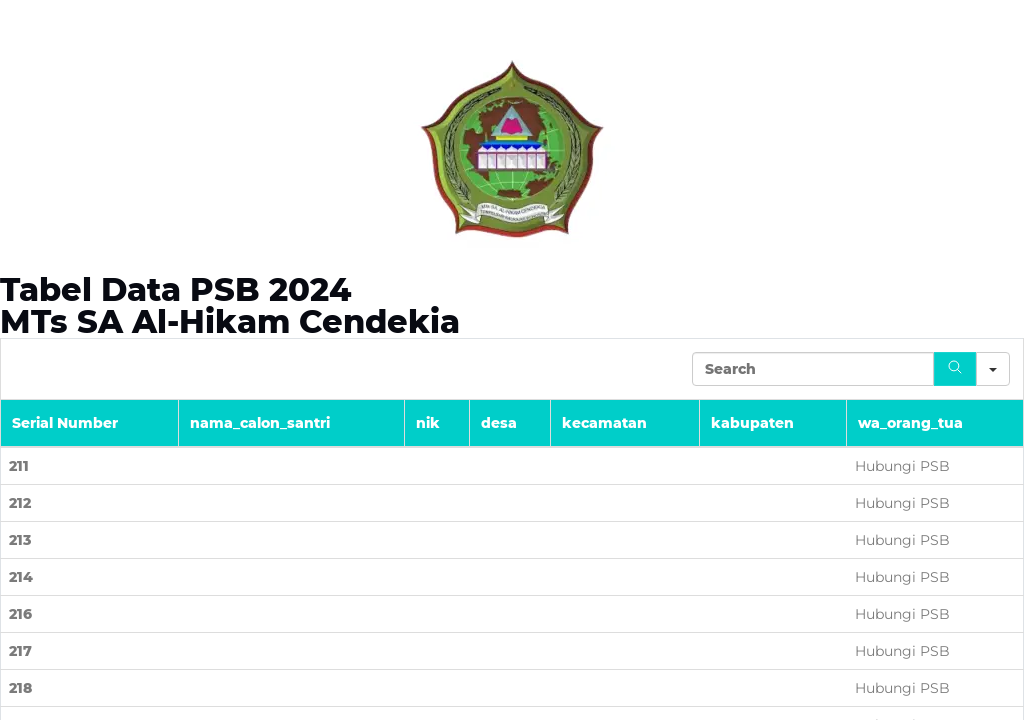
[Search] (955, 369)
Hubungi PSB (902, 466)
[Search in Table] (813, 369)
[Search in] (993, 369)
